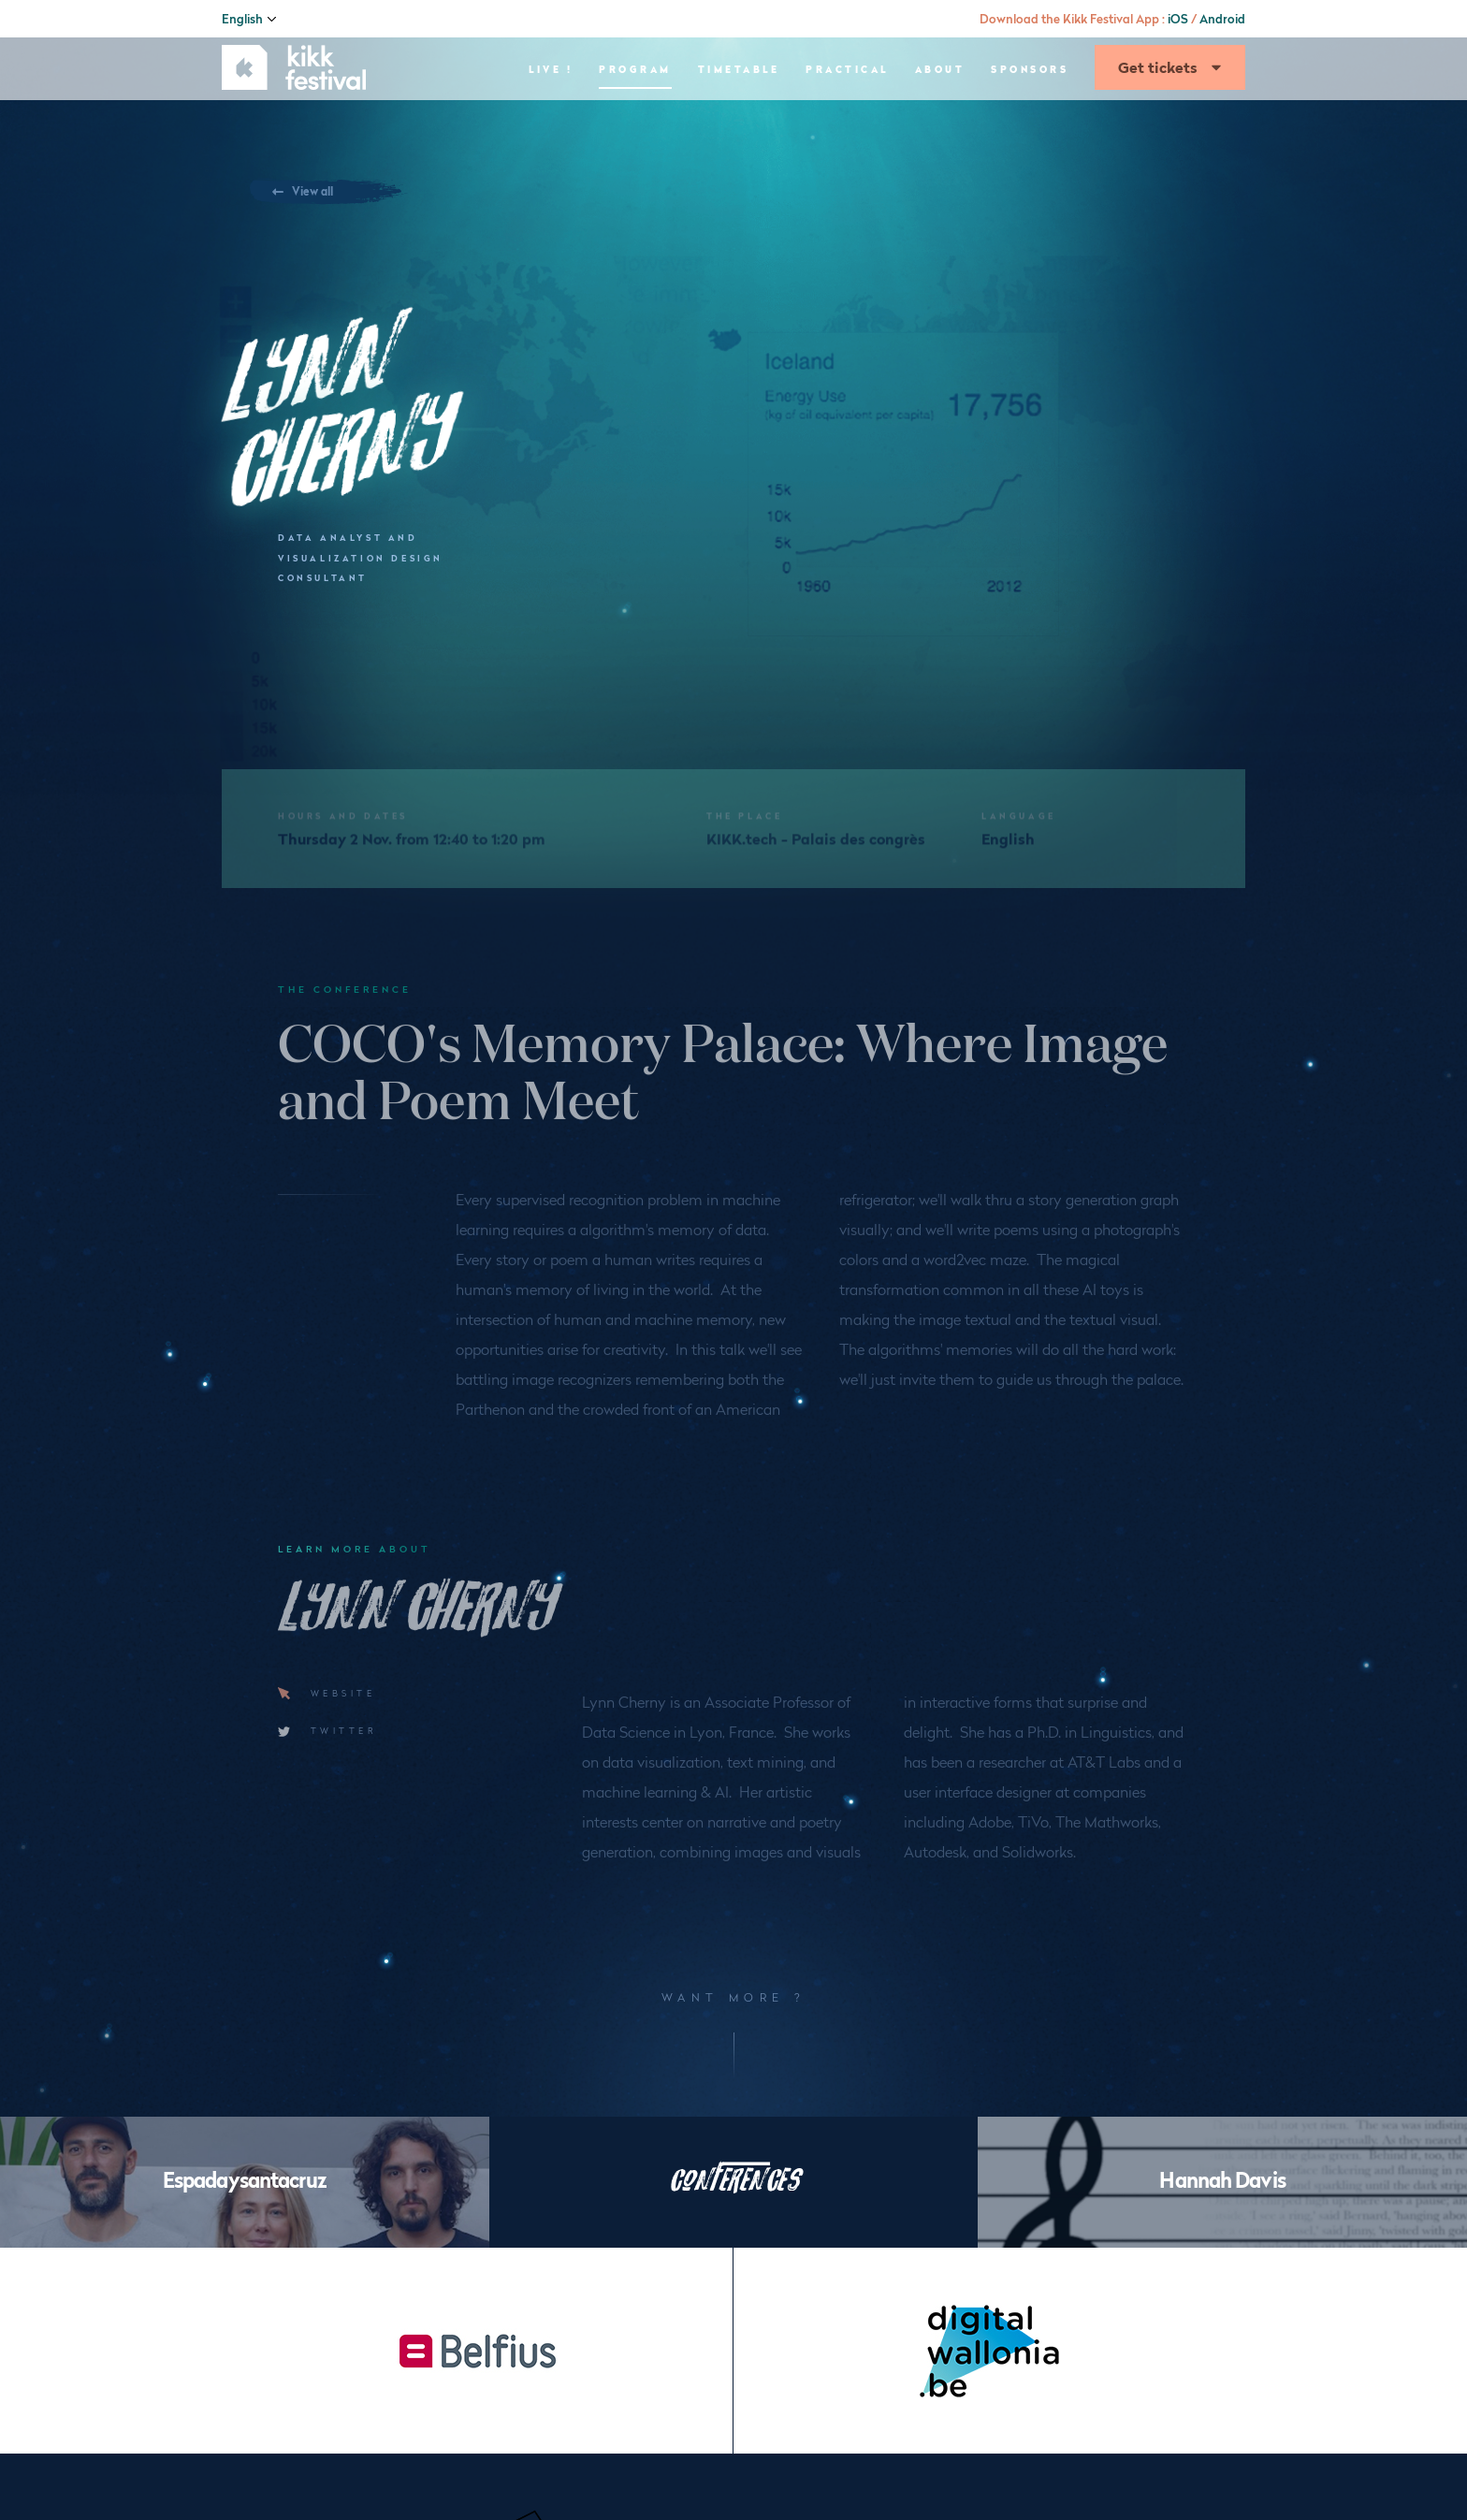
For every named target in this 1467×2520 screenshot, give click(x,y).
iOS (1178, 18)
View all (329, 191)
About (940, 127)
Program (635, 127)
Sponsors (1029, 127)
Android (1222, 18)
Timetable (739, 127)
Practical (847, 127)
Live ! (551, 127)
